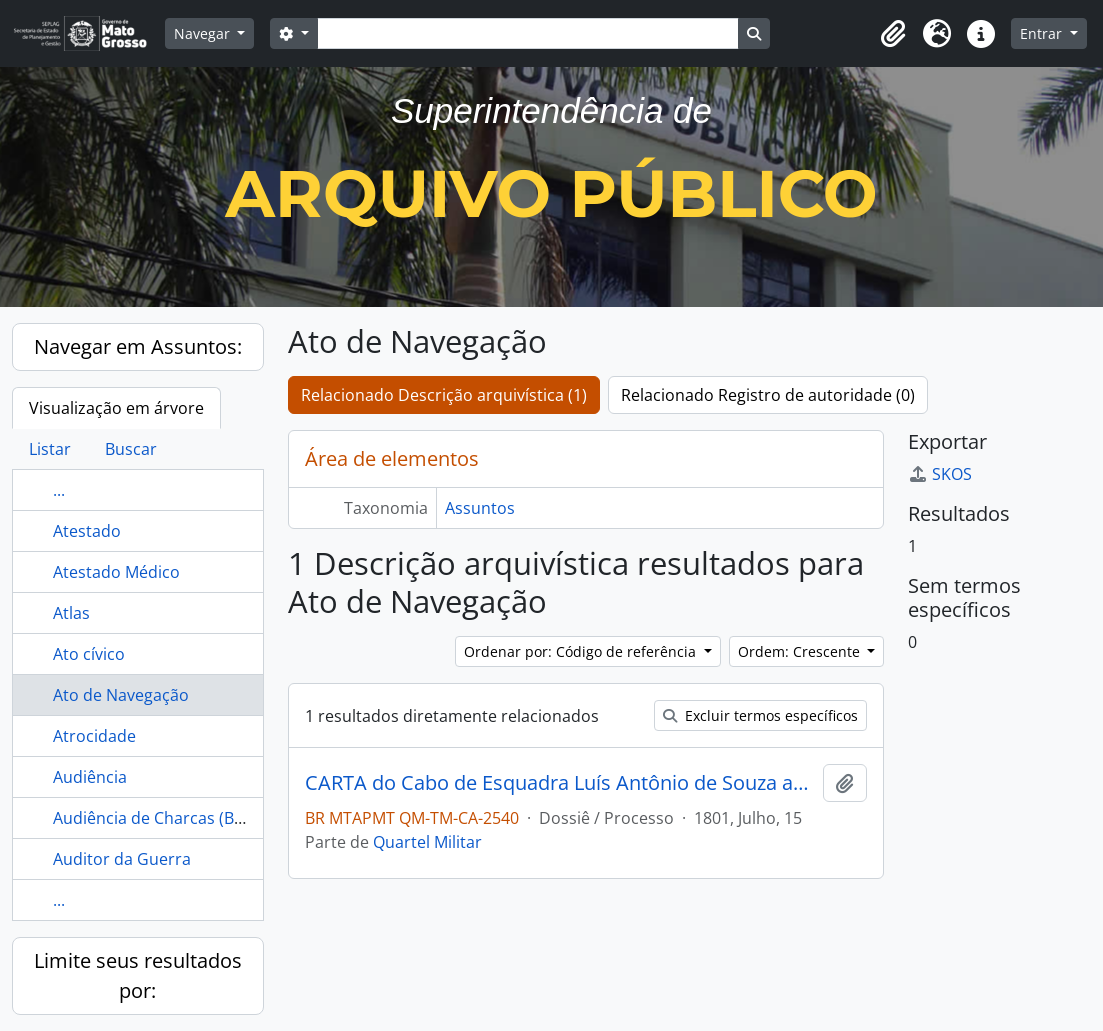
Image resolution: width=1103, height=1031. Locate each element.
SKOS (940, 474)
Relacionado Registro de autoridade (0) (768, 395)
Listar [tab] (50, 449)
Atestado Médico (116, 572)
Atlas (71, 613)
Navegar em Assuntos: (138, 346)
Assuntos (480, 508)
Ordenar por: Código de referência (582, 651)
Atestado (87, 531)
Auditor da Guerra (122, 859)
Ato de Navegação (121, 695)
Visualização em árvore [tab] (116, 408)
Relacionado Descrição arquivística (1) (444, 395)
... (59, 490)
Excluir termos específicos (760, 715)
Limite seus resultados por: (138, 975)
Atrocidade (94, 736)
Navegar (204, 33)
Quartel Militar (427, 842)
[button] (893, 34)
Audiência (90, 777)
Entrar (1043, 33)
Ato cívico (89, 654)
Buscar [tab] (131, 449)
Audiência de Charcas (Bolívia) (165, 818)
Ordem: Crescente (801, 651)
